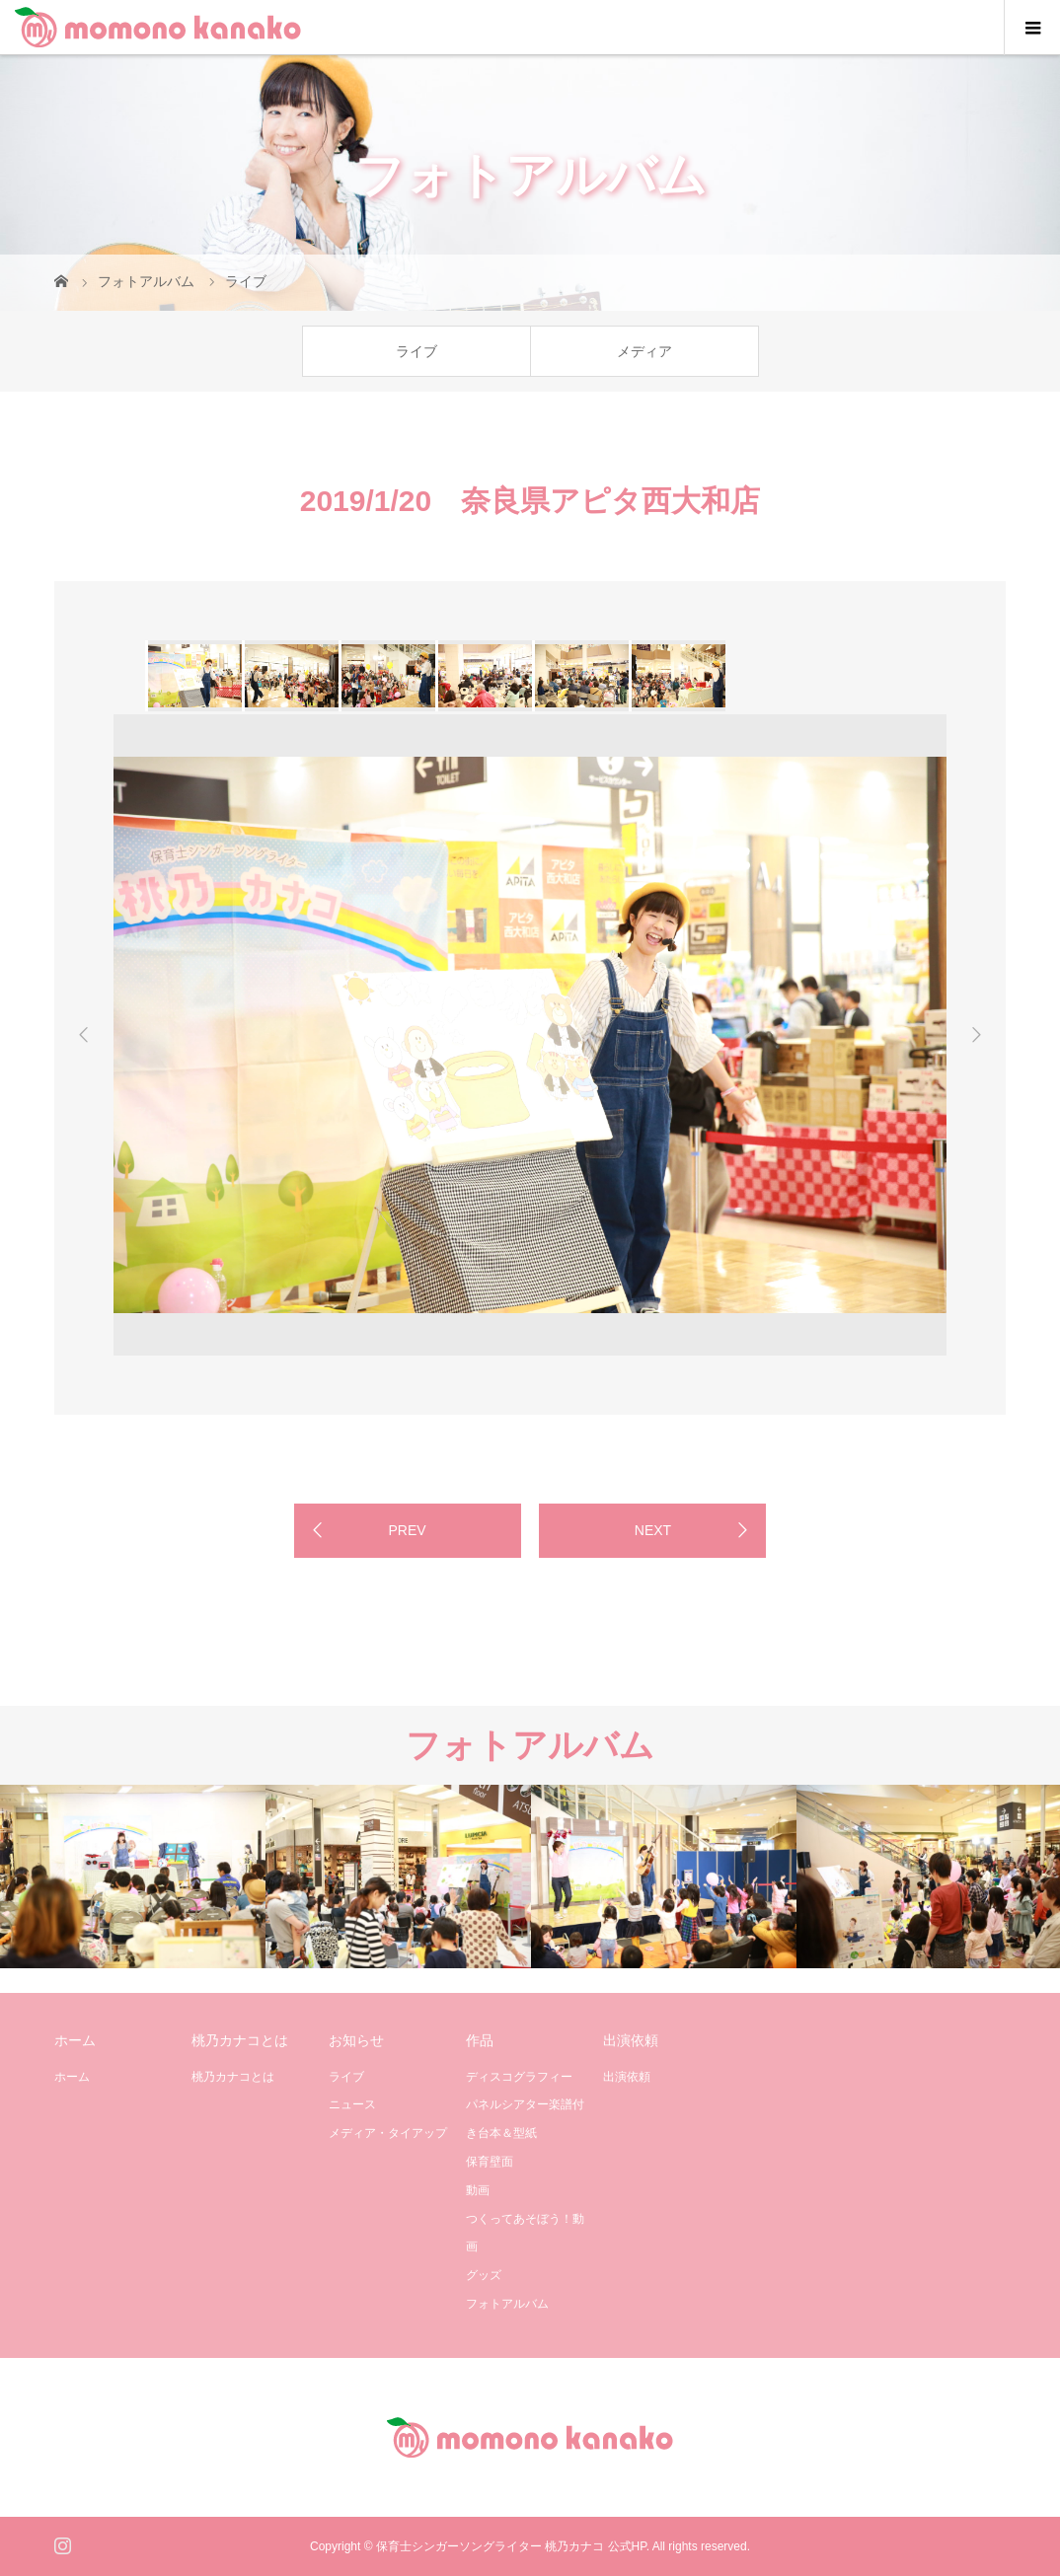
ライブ (416, 351)
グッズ (483, 2275)
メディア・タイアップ (388, 2133)
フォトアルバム (507, 2304)
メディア (644, 351)
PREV (406, 1530)
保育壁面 (489, 2162)
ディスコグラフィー (519, 2077)
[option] (193, 675)
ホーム (72, 2077)
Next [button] (976, 1035)
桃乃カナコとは (232, 2077)
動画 (478, 2190)
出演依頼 (626, 2077)
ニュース (352, 2104)
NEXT (653, 1530)
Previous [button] (84, 1035)
